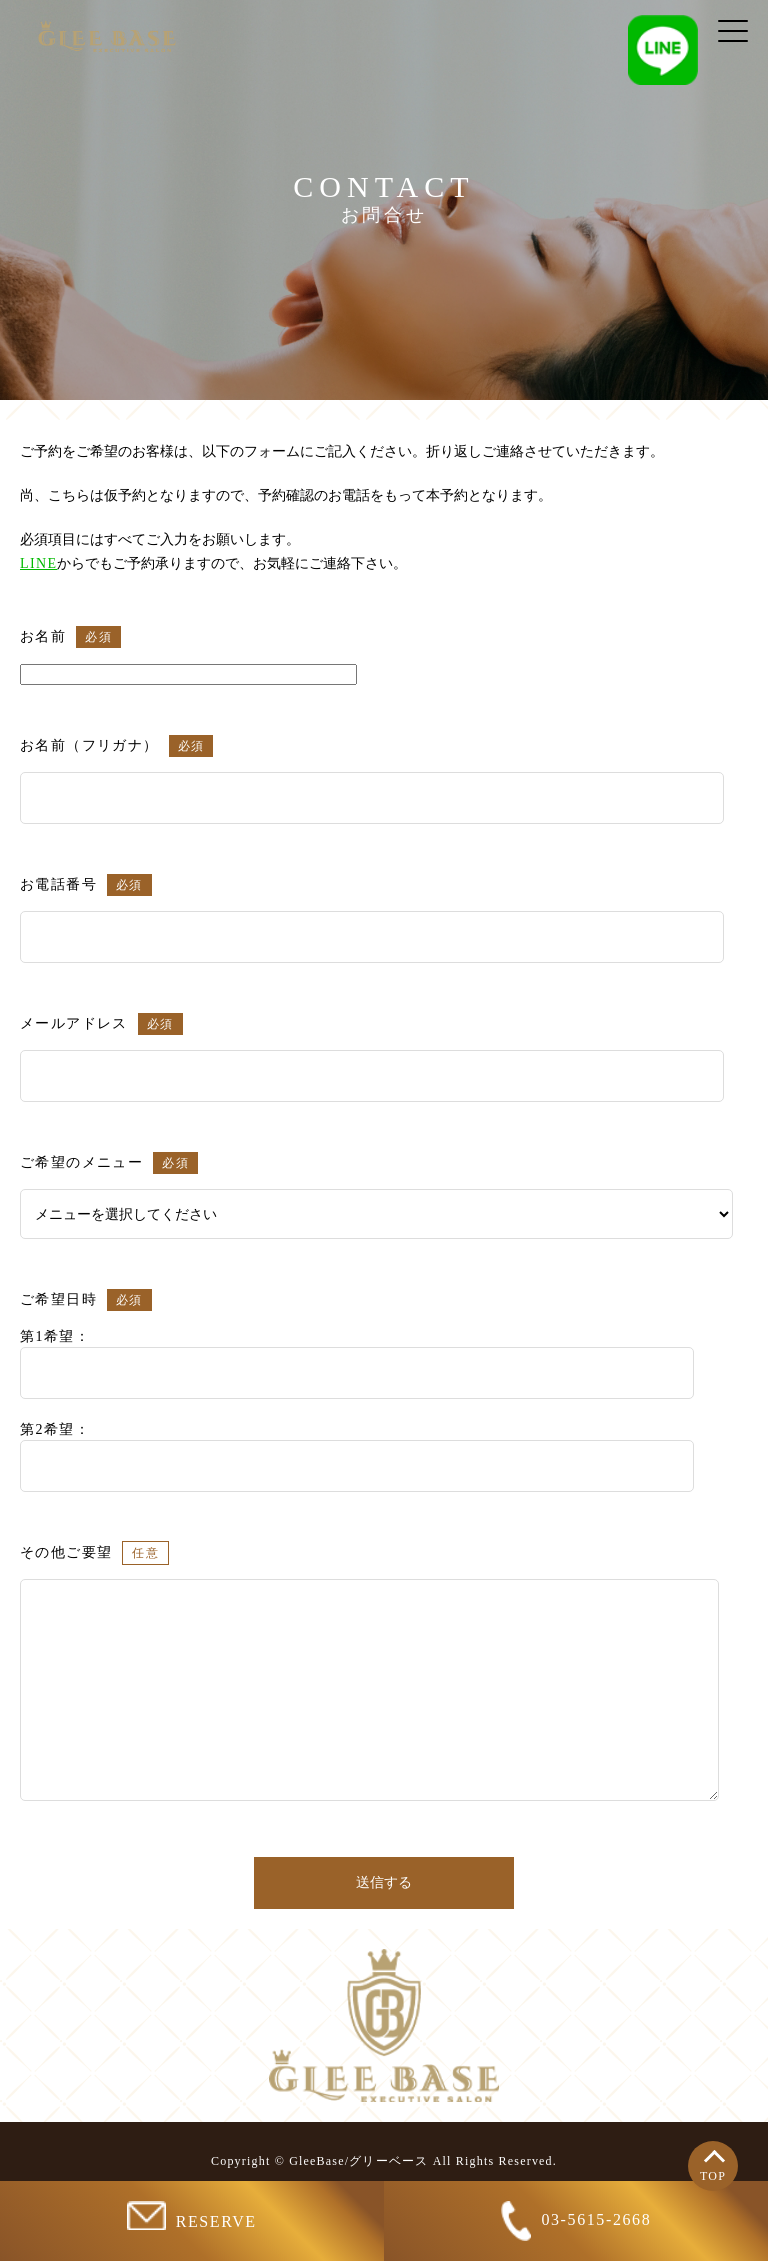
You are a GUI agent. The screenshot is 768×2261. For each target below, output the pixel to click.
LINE (38, 563)
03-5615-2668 (576, 2221)
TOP (713, 2176)
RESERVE (191, 2215)
